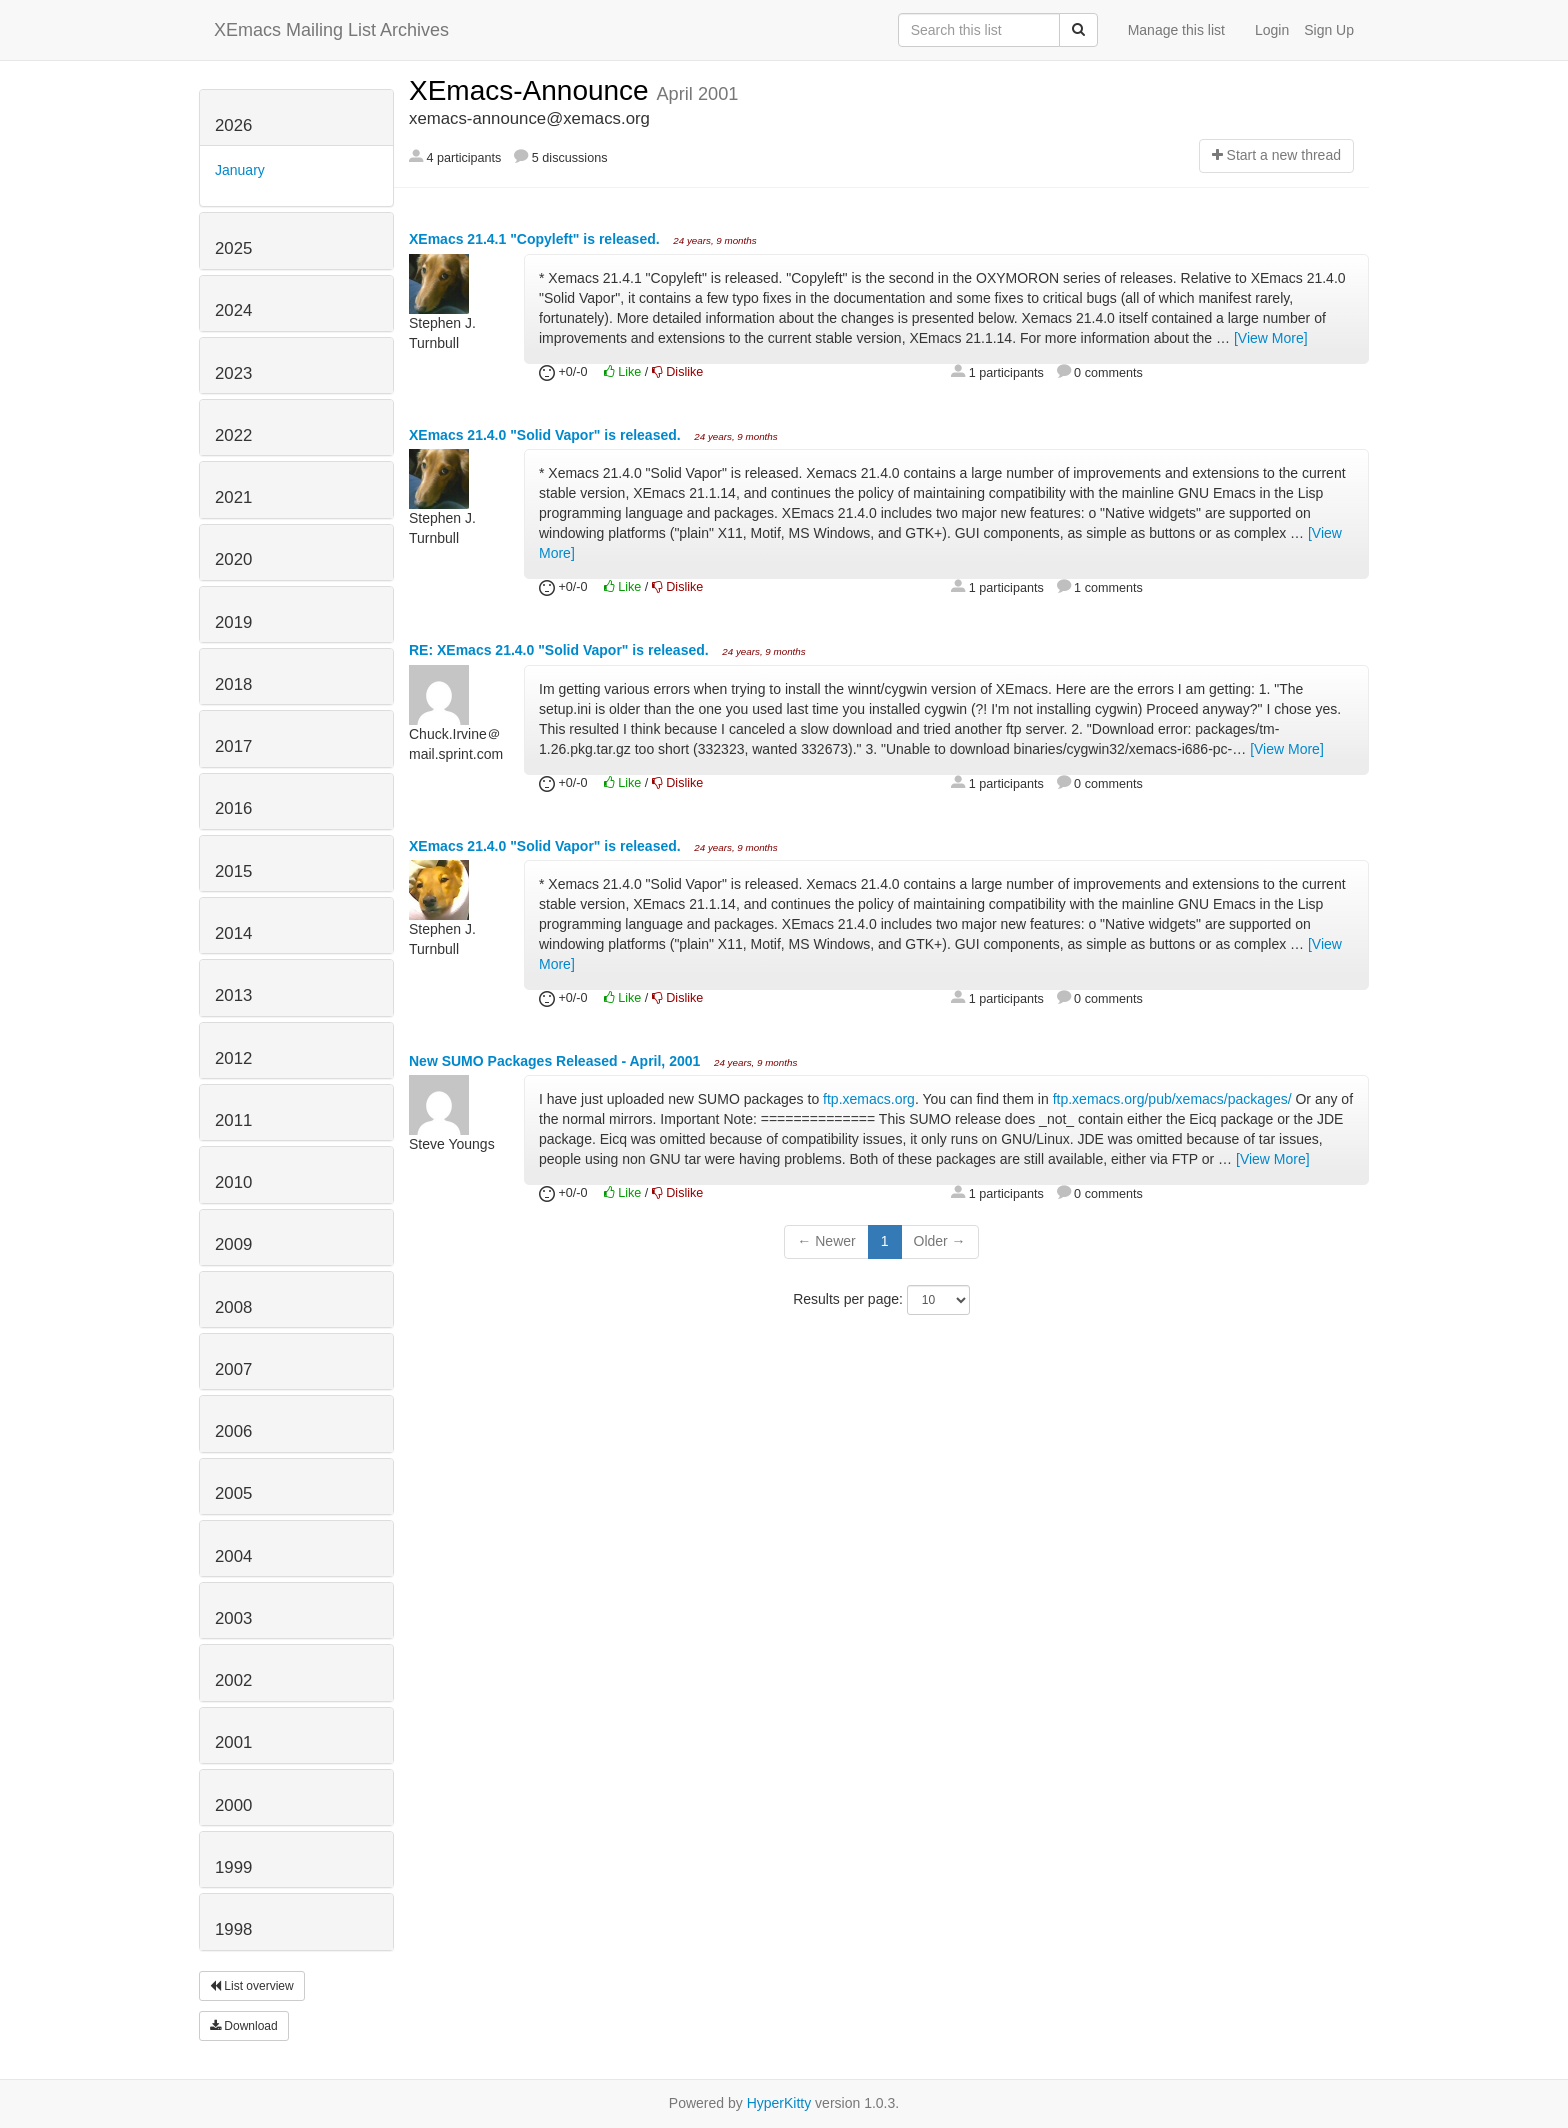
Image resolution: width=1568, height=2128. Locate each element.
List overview (252, 1986)
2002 (233, 1680)
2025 (233, 248)
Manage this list (1176, 30)
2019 (233, 622)
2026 (233, 125)
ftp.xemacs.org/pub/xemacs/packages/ (1172, 1099)
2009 (233, 1244)
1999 (233, 1867)
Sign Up (1329, 30)
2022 (233, 435)
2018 (233, 684)
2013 (233, 995)
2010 (233, 1182)
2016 (233, 808)
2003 (233, 1618)
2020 (233, 559)
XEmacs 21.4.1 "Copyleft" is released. (536, 239)
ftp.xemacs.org (869, 1099)
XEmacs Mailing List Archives (331, 30)
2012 (233, 1058)
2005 (233, 1493)
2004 (233, 1556)
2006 (233, 1431)
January (240, 170)
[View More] (1271, 338)
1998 (233, 1929)
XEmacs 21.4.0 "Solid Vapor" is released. (547, 435)
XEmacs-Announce (532, 90)
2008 (233, 1307)
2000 (233, 1805)
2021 (233, 497)
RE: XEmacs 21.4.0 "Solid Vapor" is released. (561, 650)
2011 (233, 1120)
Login (1272, 30)
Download (244, 2026)
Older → (940, 1241)
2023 (233, 373)
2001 (233, 1742)
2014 (233, 933)
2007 (233, 1369)
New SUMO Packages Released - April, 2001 (556, 1061)
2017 (233, 746)
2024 (233, 310)
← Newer (826, 1241)
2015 (233, 871)
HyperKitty (779, 2103)
